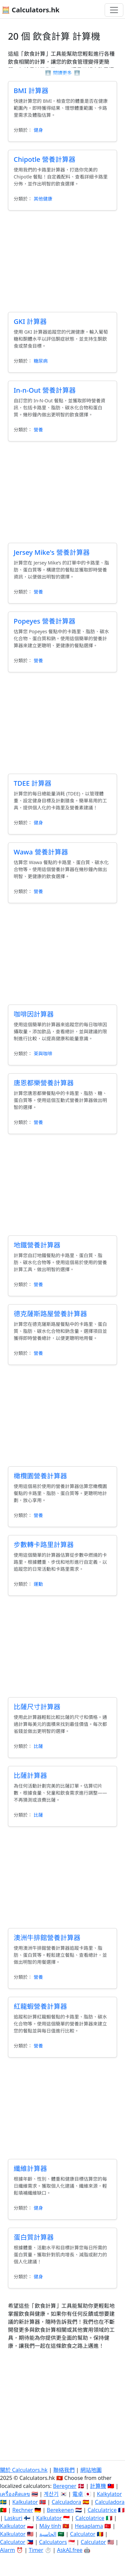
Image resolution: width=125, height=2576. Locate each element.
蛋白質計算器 (34, 2237)
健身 (38, 130)
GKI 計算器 (30, 321)
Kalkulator (25, 2502)
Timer (36, 2550)
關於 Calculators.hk (24, 2470)
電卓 (77, 2494)
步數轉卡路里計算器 (44, 1544)
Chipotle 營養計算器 (44, 159)
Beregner (64, 2486)
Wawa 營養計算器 (41, 851)
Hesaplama (89, 2526)
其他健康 (43, 199)
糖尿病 (41, 361)
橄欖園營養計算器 (40, 1475)
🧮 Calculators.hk (30, 9)
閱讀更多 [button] (62, 73)
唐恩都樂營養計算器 (44, 1082)
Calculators (53, 2542)
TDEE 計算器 (32, 783)
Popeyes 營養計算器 (44, 621)
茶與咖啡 (43, 1053)
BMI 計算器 (31, 90)
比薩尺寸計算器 (37, 1706)
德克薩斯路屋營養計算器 (50, 1313)
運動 (38, 1584)
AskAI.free (69, 2550)
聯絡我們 (64, 2470)
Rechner (22, 2510)
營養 (38, 429)
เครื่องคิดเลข (15, 2494)
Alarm (7, 2550)
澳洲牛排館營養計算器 (47, 1937)
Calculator (82, 2534)
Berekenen (60, 2510)
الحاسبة (47, 2534)
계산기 (51, 2494)
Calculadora (66, 2502)
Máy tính (50, 2526)
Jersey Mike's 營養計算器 (52, 552)
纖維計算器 (30, 2168)
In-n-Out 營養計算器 (45, 390)
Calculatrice (102, 2510)
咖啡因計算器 (34, 1014)
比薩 (38, 1746)
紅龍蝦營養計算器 (40, 2006)
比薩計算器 (30, 1775)
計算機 (98, 2486)
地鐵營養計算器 (37, 1244)
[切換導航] (114, 10)
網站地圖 (91, 2470)
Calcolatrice (89, 2518)
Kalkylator (109, 2494)
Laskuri (13, 2518)
